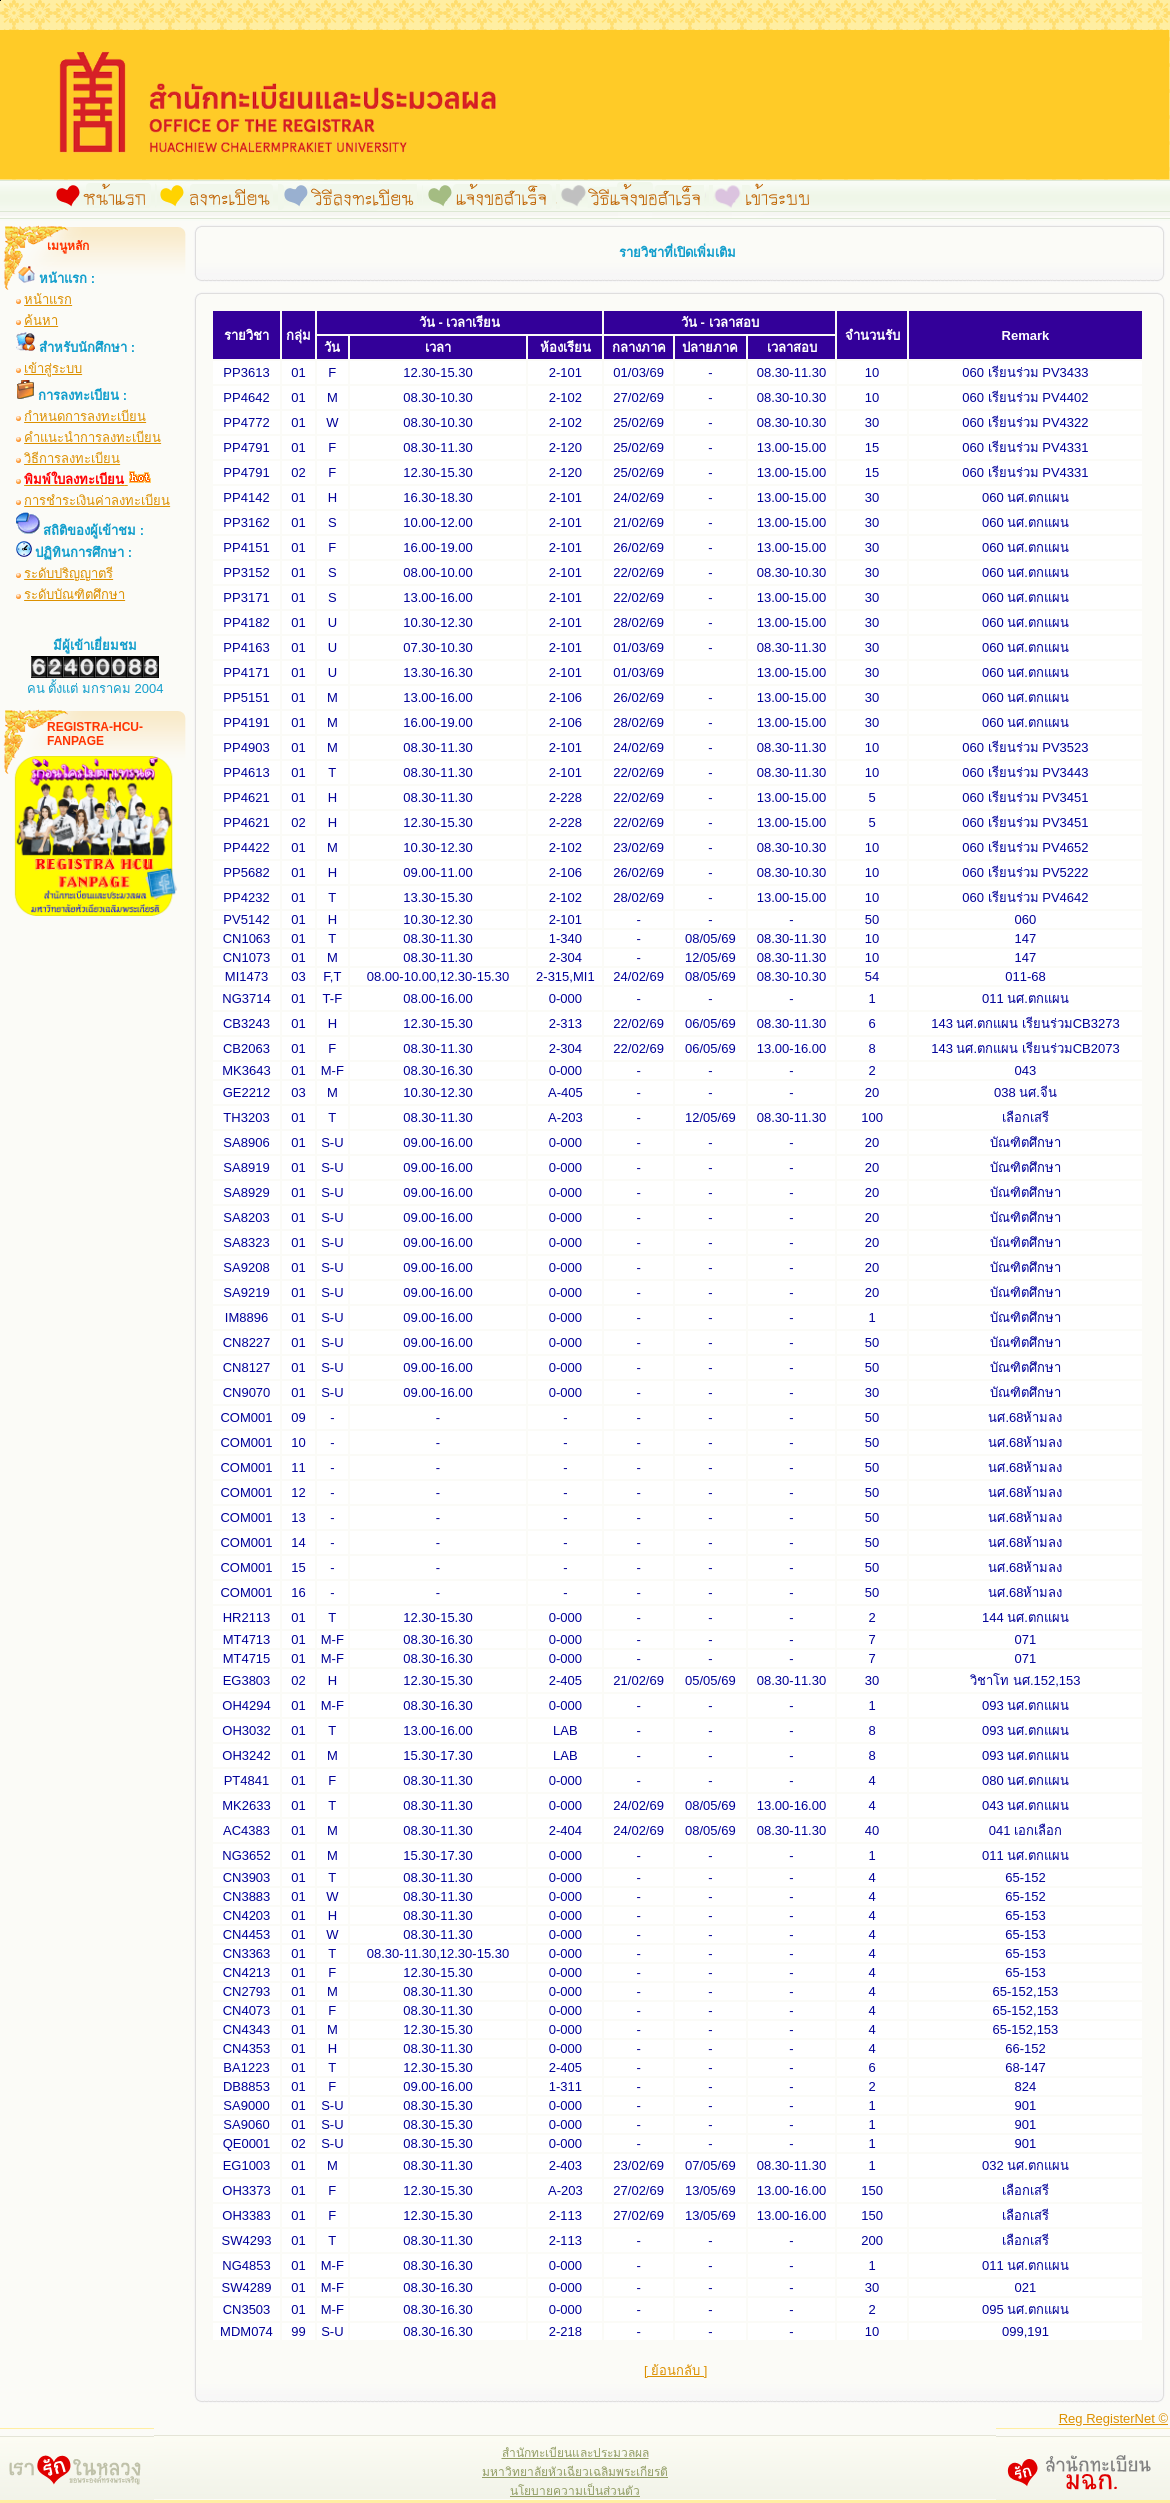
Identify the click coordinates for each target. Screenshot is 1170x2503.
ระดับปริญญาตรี (68, 573)
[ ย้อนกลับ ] (675, 2370)
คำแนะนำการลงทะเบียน (92, 437)
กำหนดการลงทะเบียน (85, 416)
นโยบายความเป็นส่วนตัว (575, 2491)
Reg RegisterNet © (1113, 2418)
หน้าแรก (48, 299)
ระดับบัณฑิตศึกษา (74, 594)
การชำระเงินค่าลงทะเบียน (97, 500)
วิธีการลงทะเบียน (72, 458)
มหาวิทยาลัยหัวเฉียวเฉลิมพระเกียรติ (575, 2472)
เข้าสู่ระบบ (53, 368)
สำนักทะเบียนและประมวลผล (575, 2453)
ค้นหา (41, 320)
